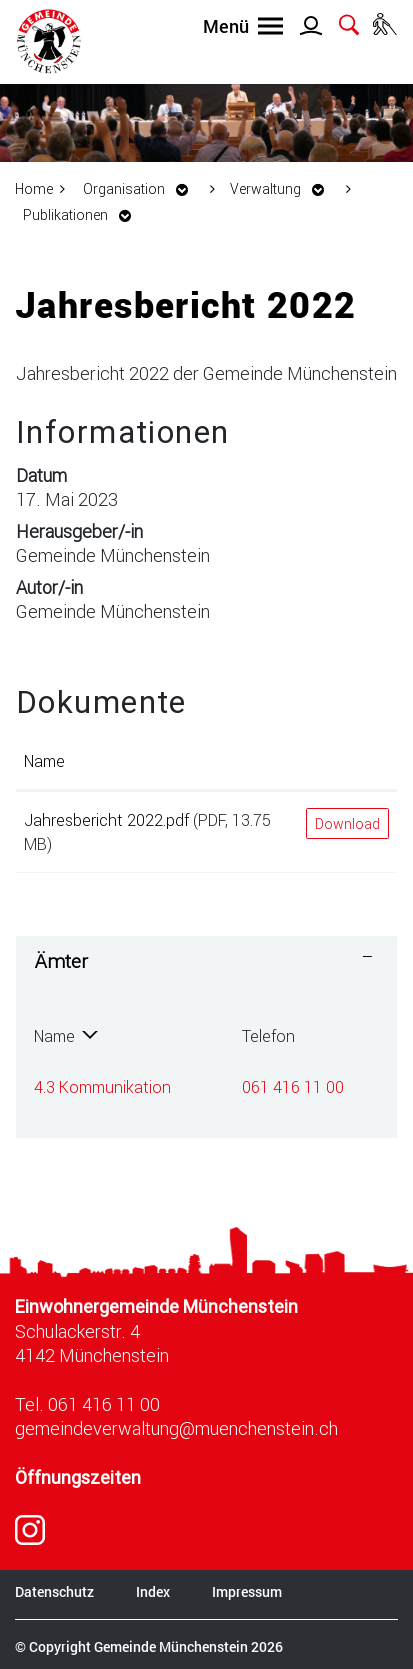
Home (34, 188)
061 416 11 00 (293, 1086)
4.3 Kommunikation (102, 1086)
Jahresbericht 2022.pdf (106, 819)
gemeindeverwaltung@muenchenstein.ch (176, 1428)
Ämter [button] (61, 960)
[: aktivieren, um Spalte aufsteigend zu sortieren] (347, 762)
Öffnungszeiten (78, 1477)
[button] (141, 188)
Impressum (247, 1591)
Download (347, 823)
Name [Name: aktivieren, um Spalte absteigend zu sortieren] (54, 1035)
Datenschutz (54, 1591)
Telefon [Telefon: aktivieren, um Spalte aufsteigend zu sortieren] (268, 1035)
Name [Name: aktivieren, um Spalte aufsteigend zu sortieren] (44, 760)
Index (153, 1591)
